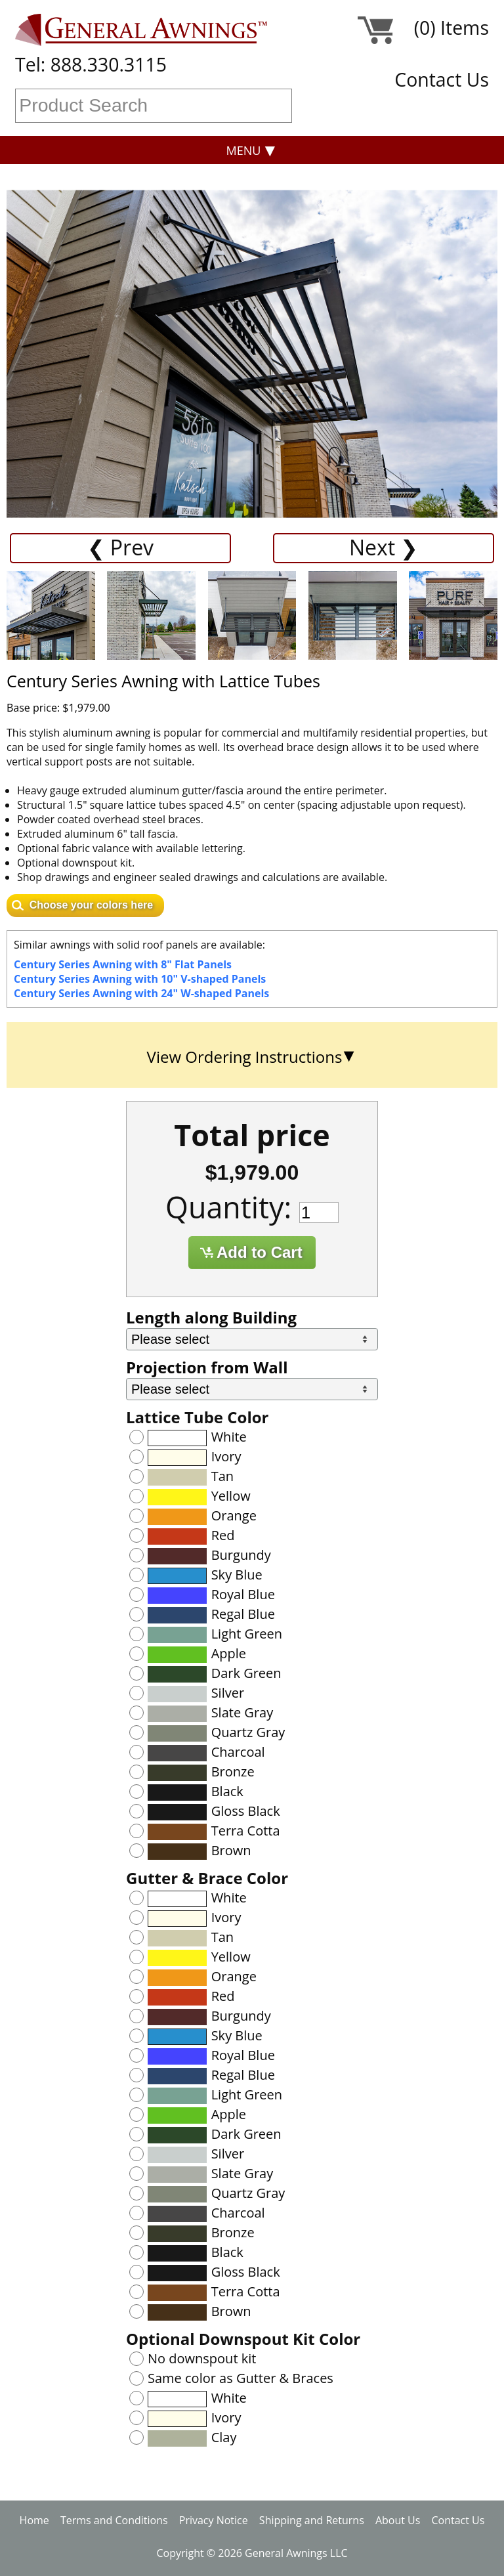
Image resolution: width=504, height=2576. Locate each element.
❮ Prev (120, 547)
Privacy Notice (213, 2520)
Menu (243, 150)
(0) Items (451, 30)
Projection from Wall (206, 1367)
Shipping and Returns (311, 2520)
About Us (398, 2520)
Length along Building (211, 1317)
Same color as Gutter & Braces (240, 2378)
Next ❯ (384, 547)
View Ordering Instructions (245, 1056)
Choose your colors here (92, 905)
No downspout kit (202, 2358)
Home (34, 2520)
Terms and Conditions (114, 2520)
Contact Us (441, 79)
